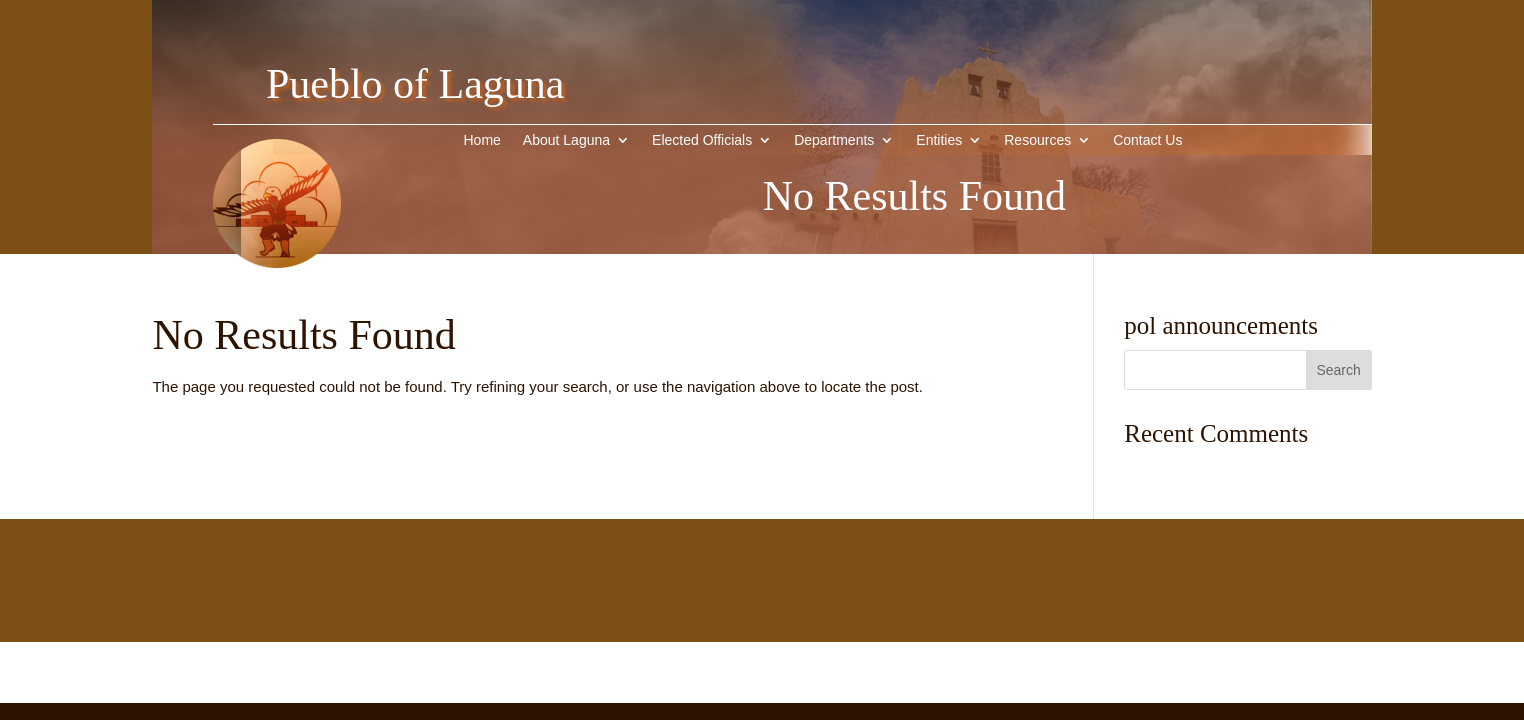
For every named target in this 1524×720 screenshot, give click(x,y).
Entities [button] (939, 140)
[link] (277, 298)
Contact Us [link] (1147, 140)
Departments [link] (834, 140)
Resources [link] (1037, 140)
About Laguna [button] (566, 140)
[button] (1339, 370)
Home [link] (481, 140)
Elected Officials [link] (702, 140)
